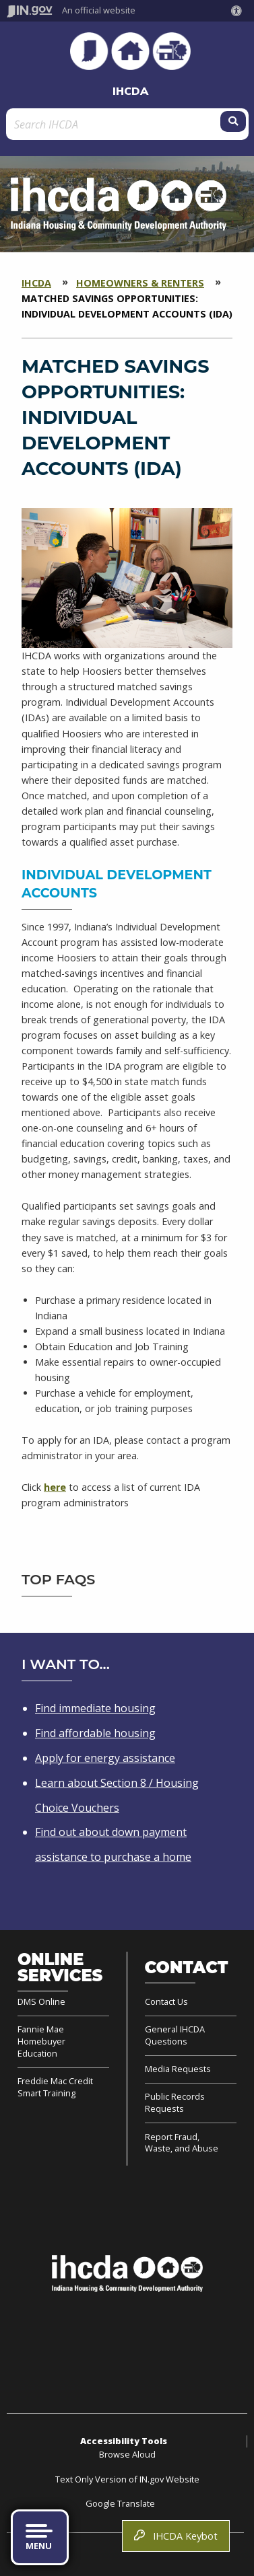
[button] (239, 10)
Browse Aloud (127, 2454)
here (55, 1487)
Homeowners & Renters (140, 283)
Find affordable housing (95, 1733)
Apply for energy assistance (105, 1758)
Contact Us (166, 2002)
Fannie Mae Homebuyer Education (41, 2041)
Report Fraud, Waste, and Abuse (181, 2143)
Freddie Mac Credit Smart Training (55, 2087)
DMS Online (41, 2002)
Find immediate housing (95, 1708)
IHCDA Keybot (176, 2536)
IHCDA (130, 91)
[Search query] (114, 124)
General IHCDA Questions (175, 2035)
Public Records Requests (175, 2102)
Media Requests (178, 2069)
